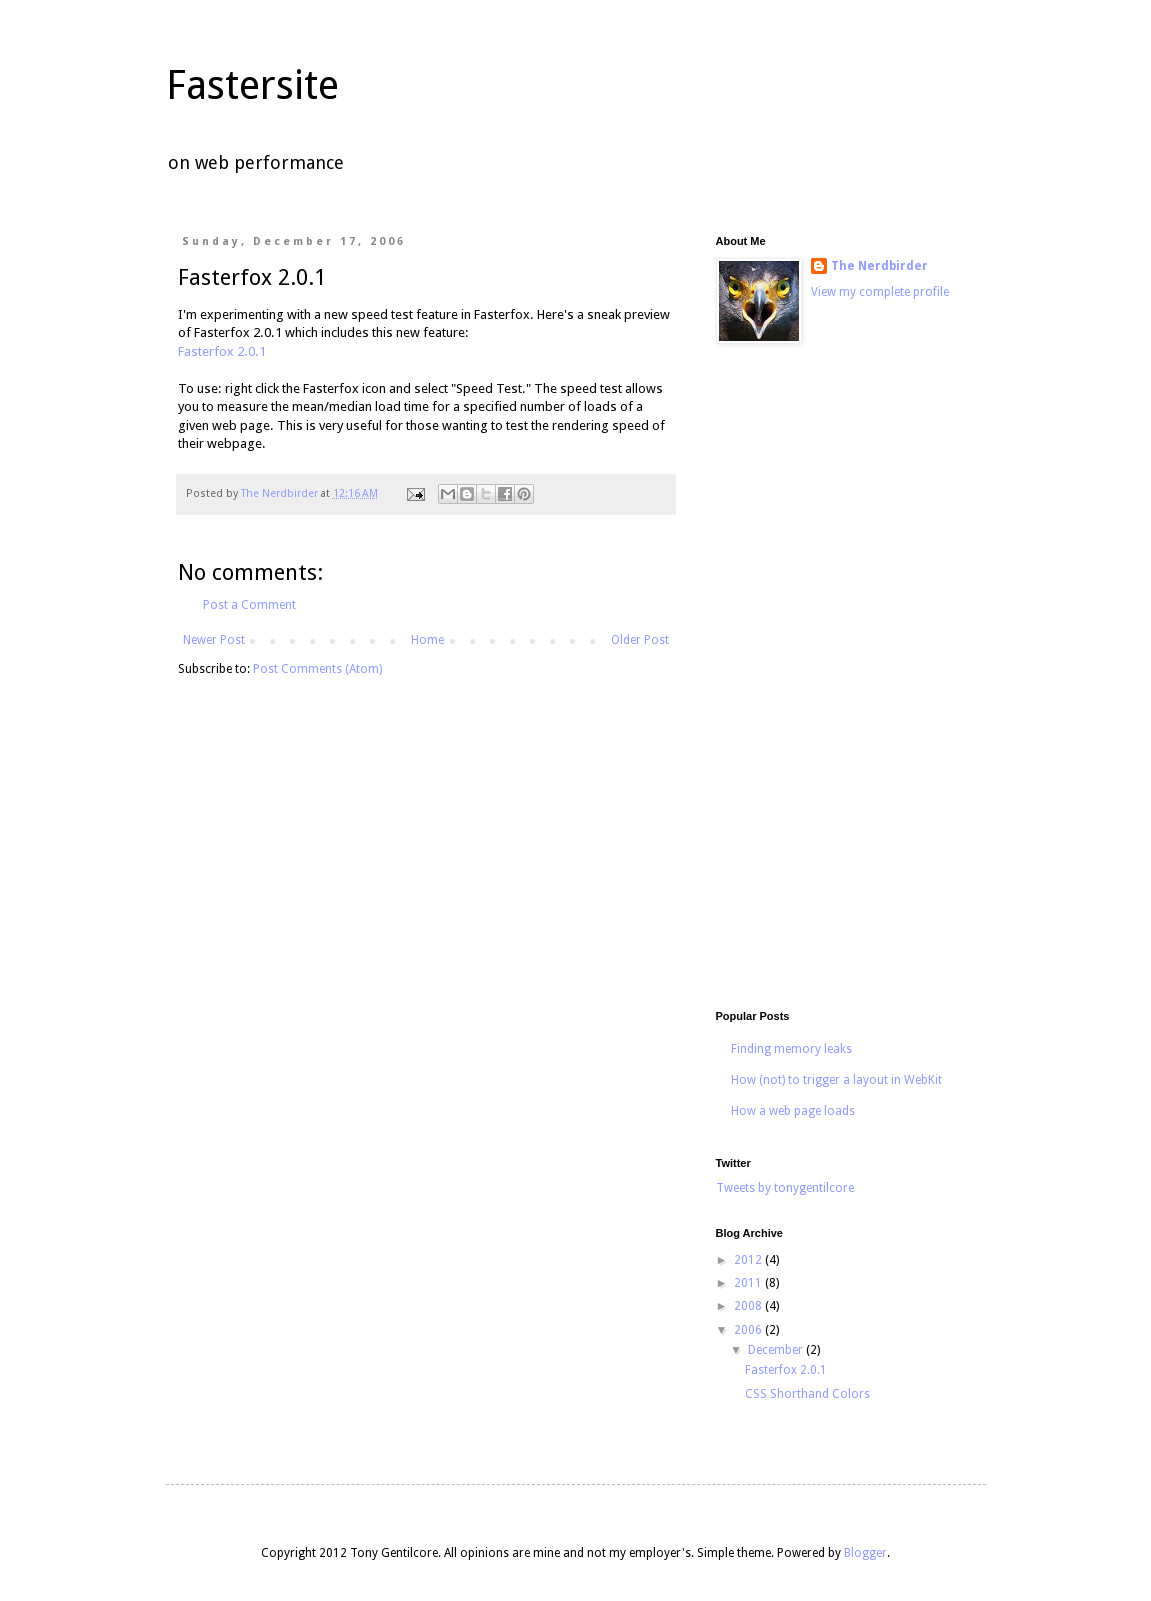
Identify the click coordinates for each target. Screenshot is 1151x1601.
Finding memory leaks (791, 1049)
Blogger (865, 1553)
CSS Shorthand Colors (807, 1394)
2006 (749, 1330)
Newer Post (214, 640)
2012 (749, 1260)
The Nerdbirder (879, 266)
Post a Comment (249, 605)
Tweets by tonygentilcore (785, 1188)
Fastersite (252, 85)
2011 (749, 1283)
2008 (749, 1306)
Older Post (640, 640)
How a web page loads (793, 1111)
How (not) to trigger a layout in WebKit (836, 1080)
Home (427, 640)
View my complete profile (880, 292)
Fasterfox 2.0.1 (222, 351)
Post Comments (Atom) (317, 669)
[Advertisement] (836, 680)
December (777, 1350)
